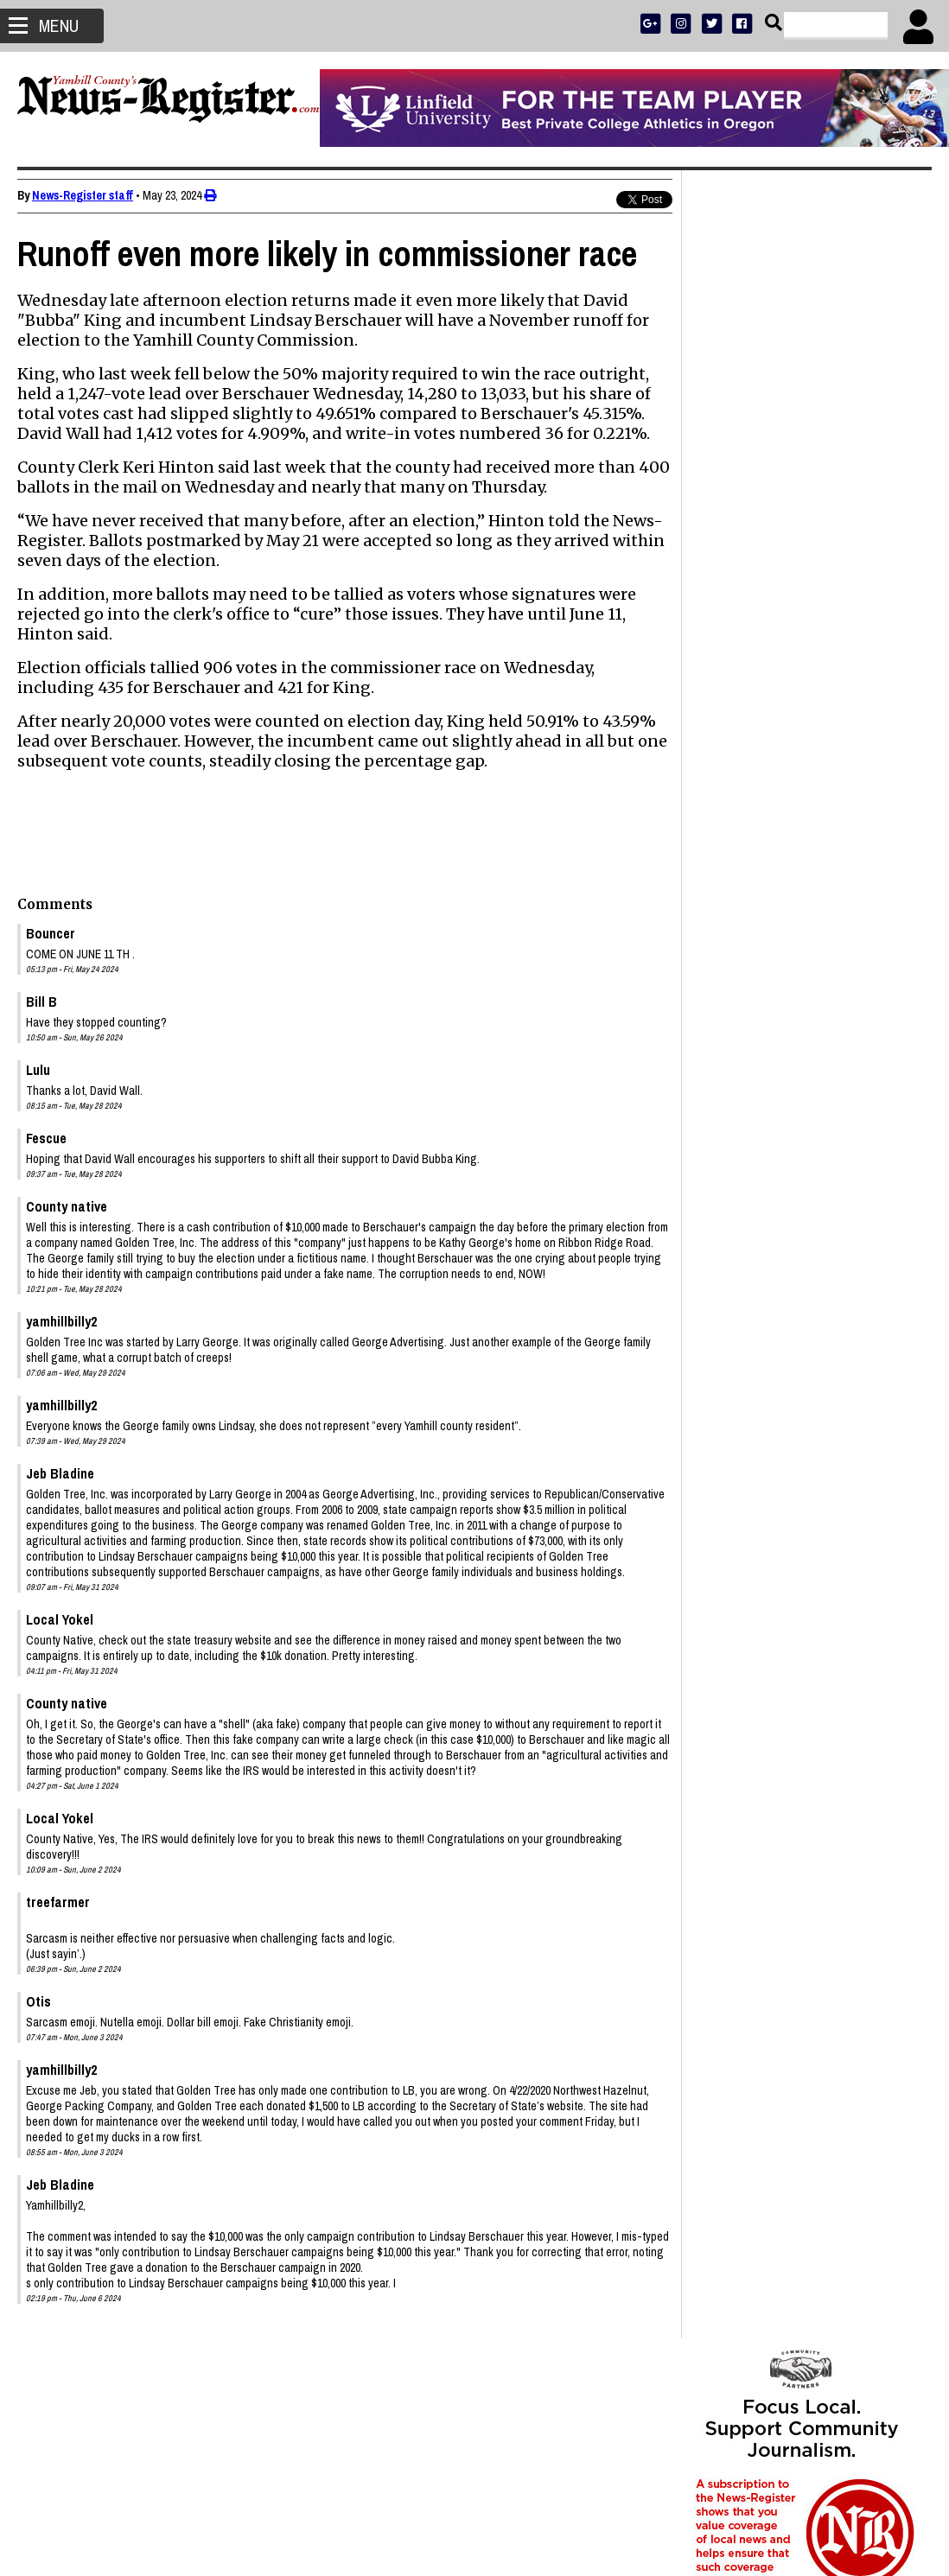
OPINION (818, 558)
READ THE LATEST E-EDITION (802, 536)
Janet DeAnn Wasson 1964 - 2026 (785, 1311)
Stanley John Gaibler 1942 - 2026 (783, 1331)
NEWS (730, 558)
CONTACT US (836, 581)
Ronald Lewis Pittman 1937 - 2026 (787, 1592)
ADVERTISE (777, 513)
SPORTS (771, 558)
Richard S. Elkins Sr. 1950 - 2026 (781, 1551)
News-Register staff (82, 195)
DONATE (894, 513)
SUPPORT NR (767, 581)
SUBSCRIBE (717, 513)
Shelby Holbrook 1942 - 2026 (772, 1572)
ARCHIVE (866, 558)
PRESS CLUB (839, 513)
